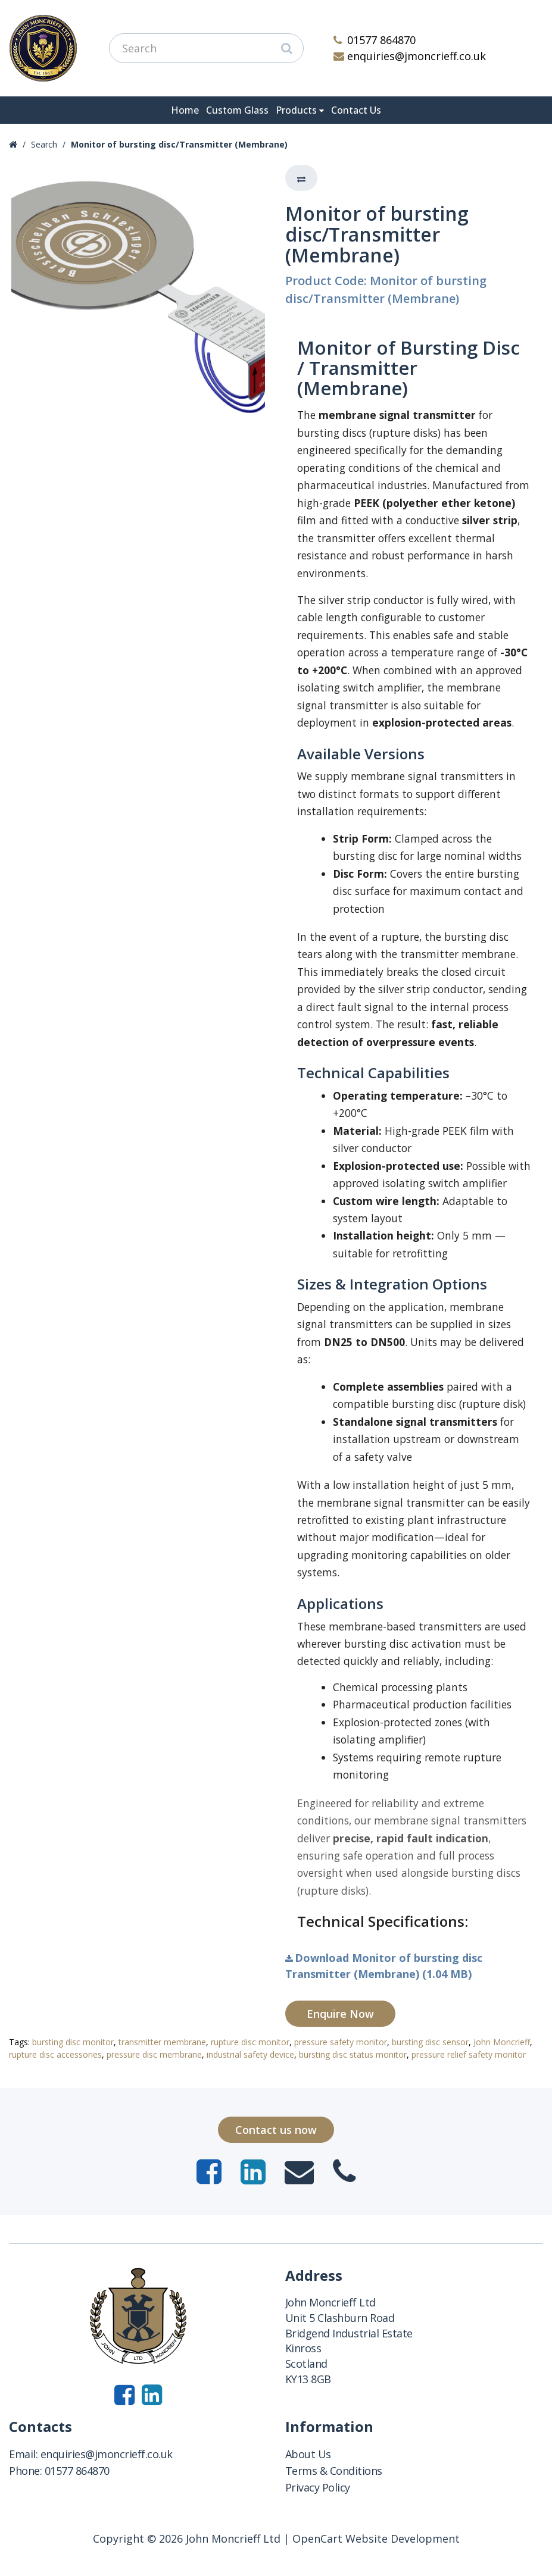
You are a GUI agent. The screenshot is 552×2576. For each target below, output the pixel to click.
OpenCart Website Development (376, 2538)
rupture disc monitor (250, 2042)
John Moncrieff (501, 2042)
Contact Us (356, 110)
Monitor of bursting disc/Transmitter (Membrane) (179, 144)
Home (185, 110)
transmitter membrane (162, 2042)
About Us (308, 2454)
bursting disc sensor (430, 2042)
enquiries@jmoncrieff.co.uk (409, 56)
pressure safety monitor (340, 2042)
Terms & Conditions (333, 2471)
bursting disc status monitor (353, 2054)
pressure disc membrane (154, 2054)
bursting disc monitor (73, 2042)
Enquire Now (340, 2014)
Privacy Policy (317, 2487)
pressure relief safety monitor (468, 2054)
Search (44, 144)
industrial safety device (250, 2054)
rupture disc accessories (55, 2054)
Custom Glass (237, 110)
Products (296, 110)
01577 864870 (374, 40)
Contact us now (276, 2130)
